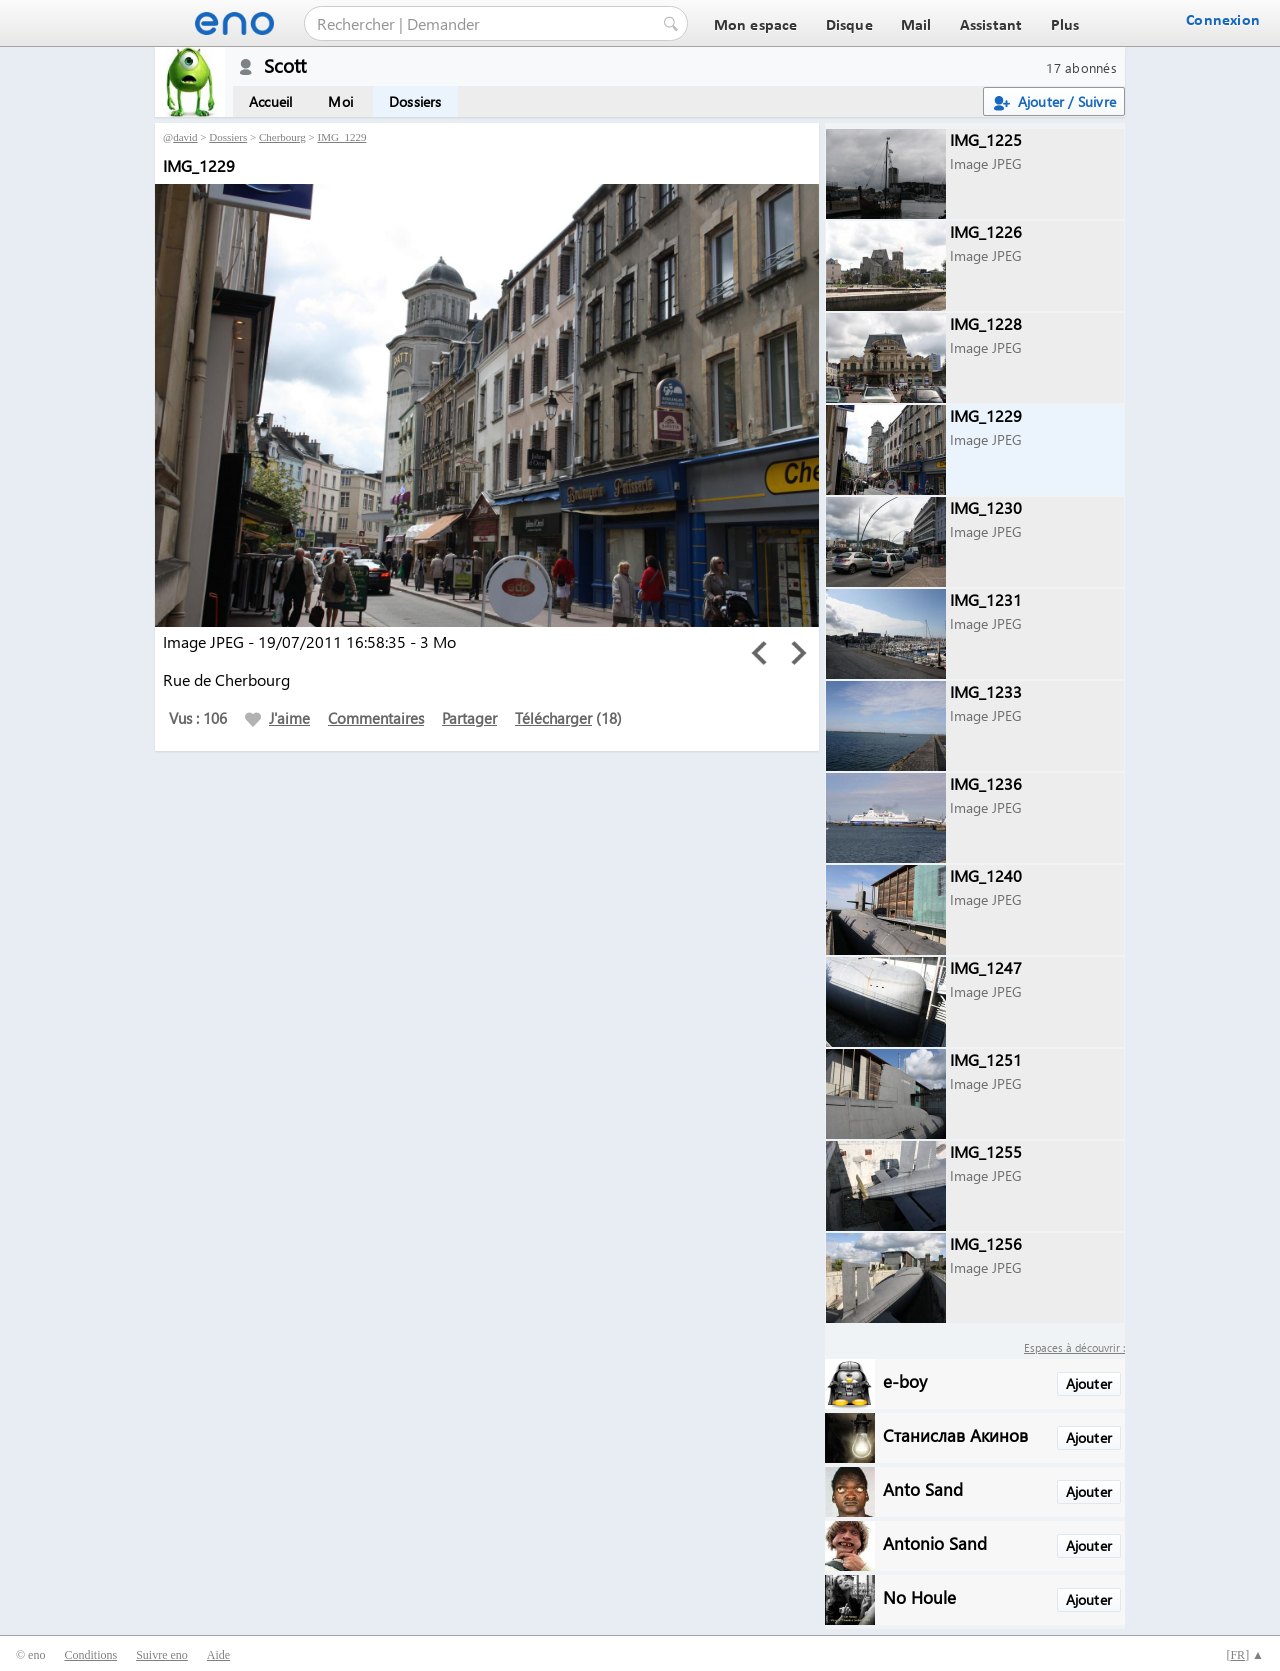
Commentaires (376, 718)
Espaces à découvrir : (1074, 1347)
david (185, 137)
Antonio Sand (935, 1542)
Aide (218, 1655)
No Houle (919, 1596)
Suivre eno (162, 1655)
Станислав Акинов (955, 1434)
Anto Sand (923, 1488)
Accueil (270, 101)
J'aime (277, 718)
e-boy (905, 1380)
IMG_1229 (342, 137)
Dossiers (415, 101)
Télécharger (553, 718)
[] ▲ (1245, 1655)
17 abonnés (1081, 67)
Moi (340, 101)
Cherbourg (282, 137)
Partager (469, 718)
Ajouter (1089, 1383)
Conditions (90, 1655)
